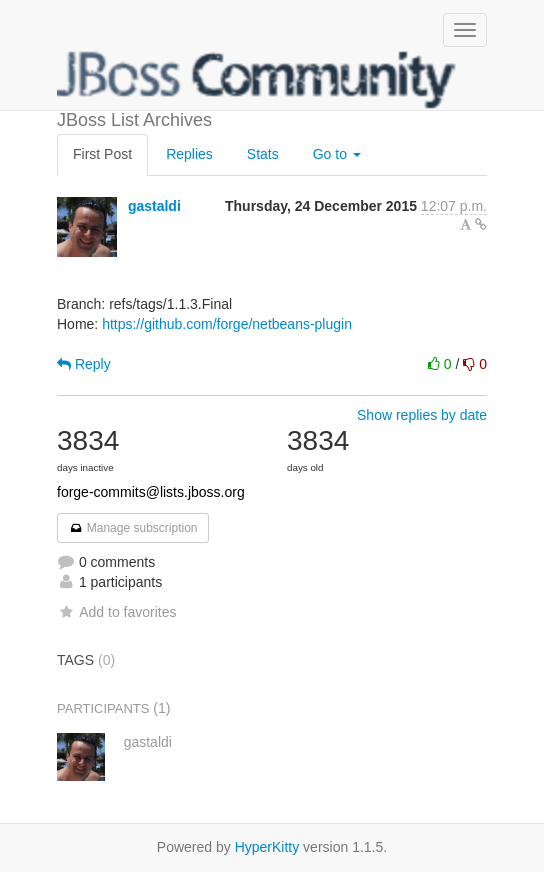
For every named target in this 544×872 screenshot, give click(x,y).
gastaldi (154, 206)
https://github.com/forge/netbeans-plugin (227, 324)
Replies (189, 154)
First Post (102, 154)
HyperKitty (267, 847)
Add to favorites (116, 612)
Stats (263, 154)
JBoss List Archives (257, 80)
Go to (337, 154)
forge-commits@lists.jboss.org (151, 492)
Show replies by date (422, 415)
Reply (84, 364)
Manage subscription (133, 528)
